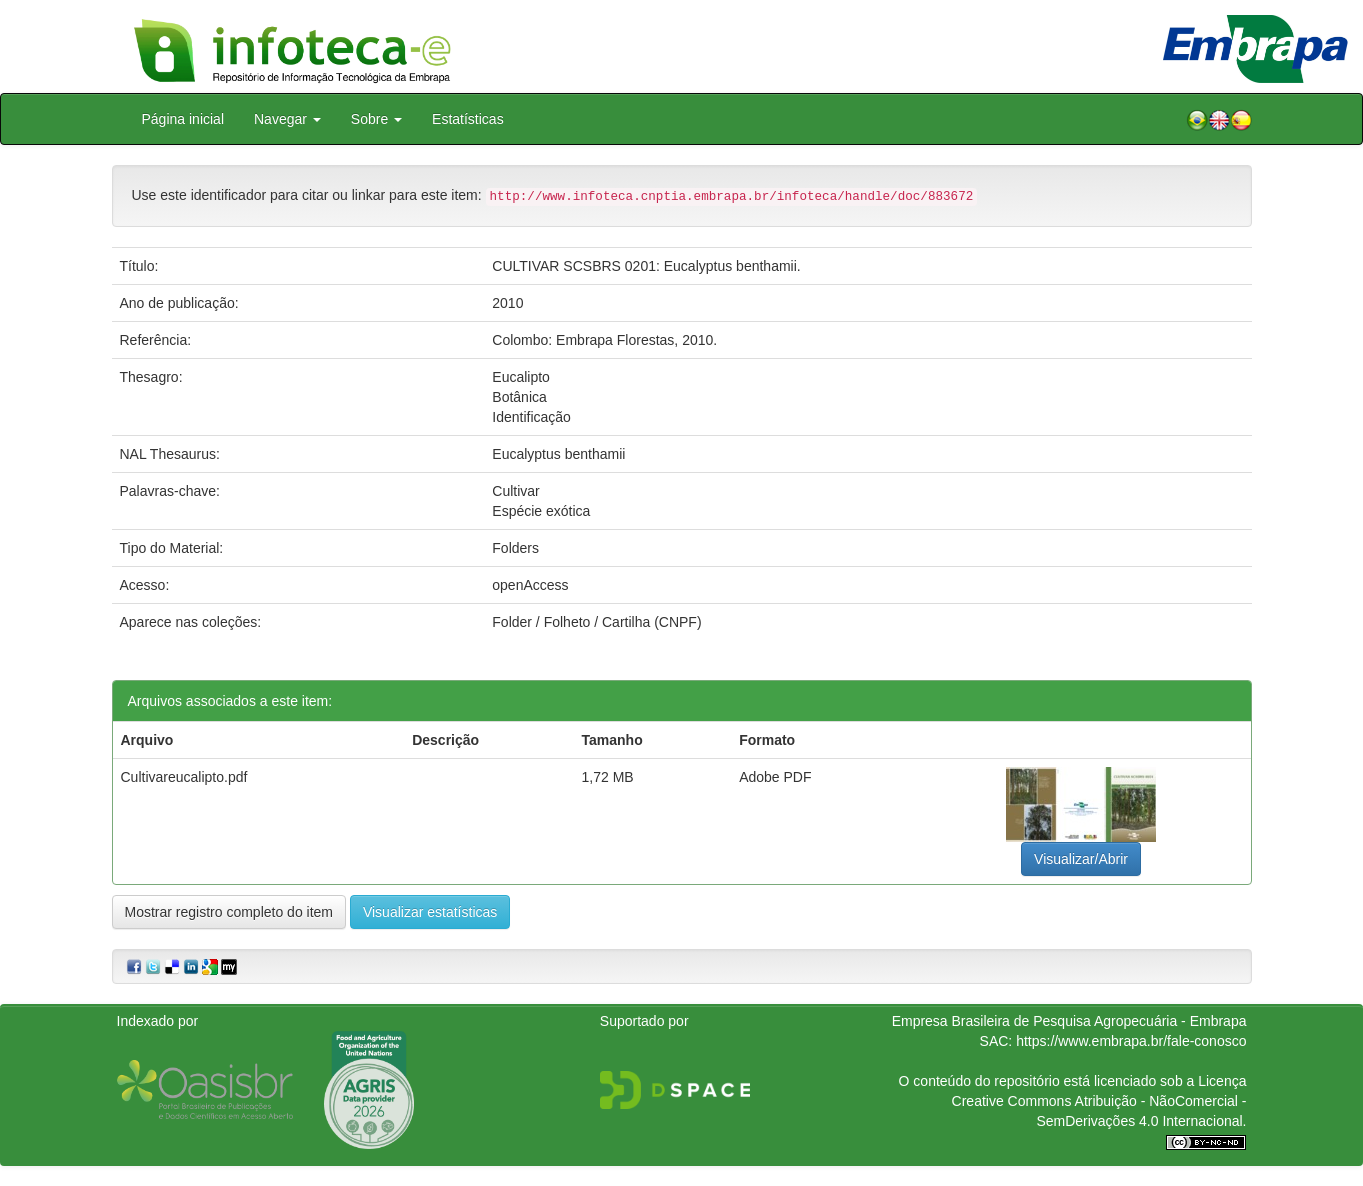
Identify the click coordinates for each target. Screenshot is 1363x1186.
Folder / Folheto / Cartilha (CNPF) (596, 622)
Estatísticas (468, 119)
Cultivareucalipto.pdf (184, 777)
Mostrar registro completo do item (229, 912)
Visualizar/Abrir (1081, 859)
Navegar (287, 119)
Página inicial (183, 119)
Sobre (376, 119)
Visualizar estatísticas (430, 912)
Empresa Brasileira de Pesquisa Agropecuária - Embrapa (1069, 1021)
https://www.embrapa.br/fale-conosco (1131, 1041)
